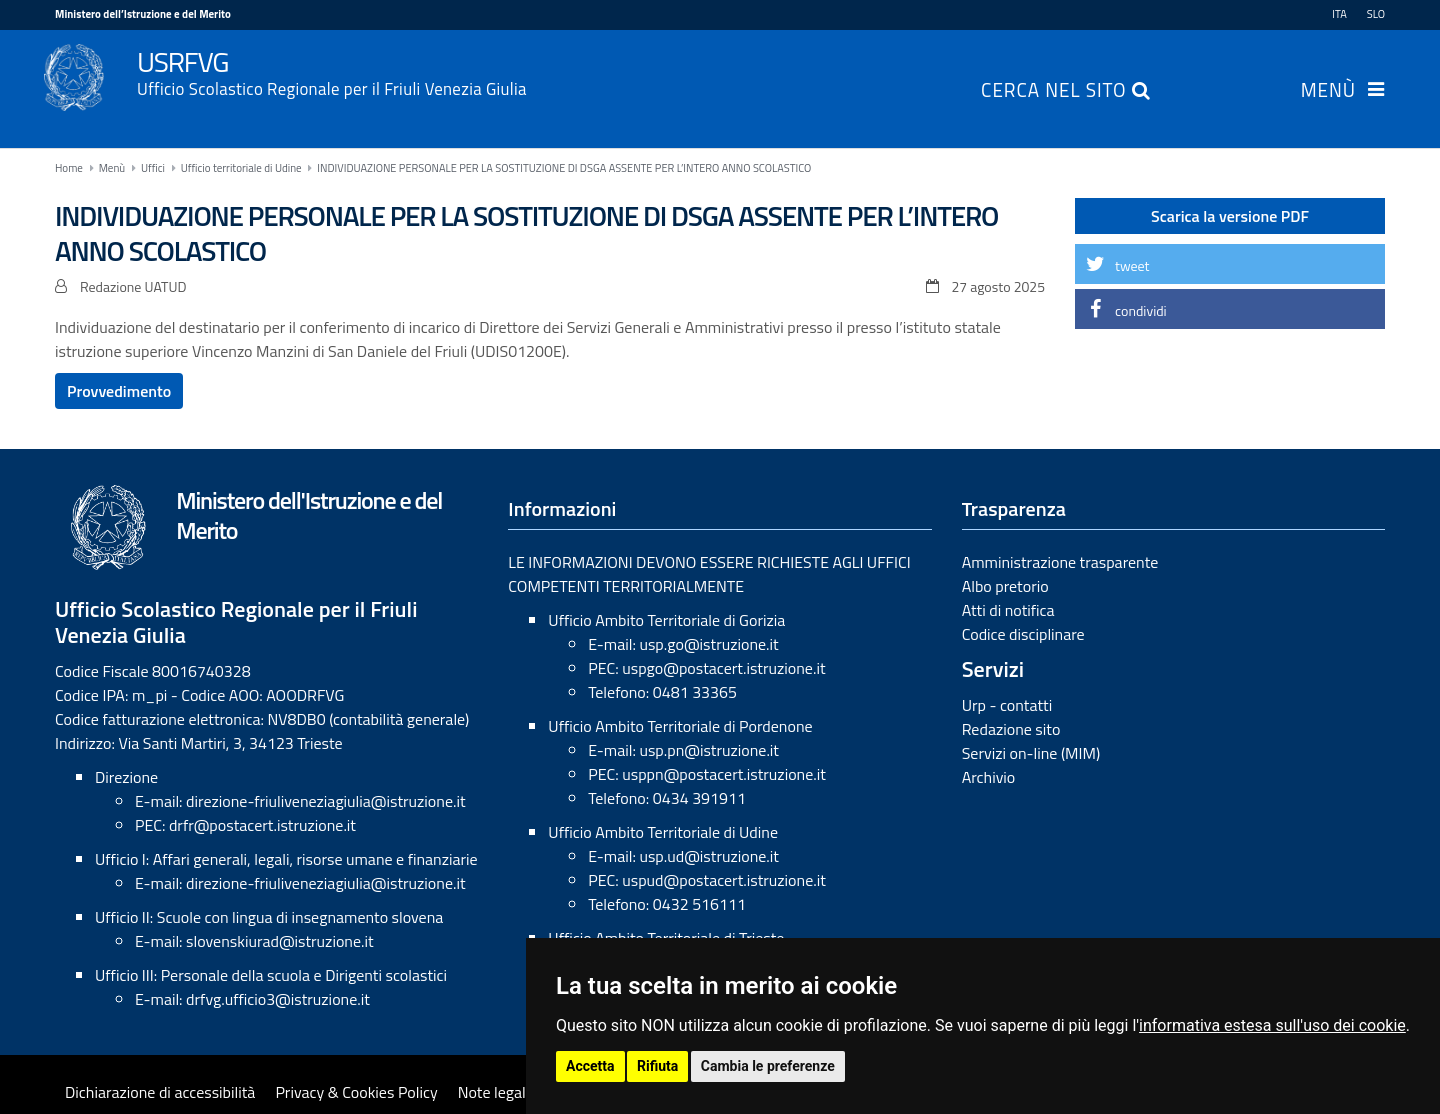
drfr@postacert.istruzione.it (262, 825)
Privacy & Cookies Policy (356, 1092)
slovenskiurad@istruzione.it (280, 941)
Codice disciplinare (1023, 634)
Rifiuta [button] (657, 1066)
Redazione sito (1011, 729)
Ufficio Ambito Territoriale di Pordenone (680, 726)
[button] (1230, 264)
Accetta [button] (590, 1066)
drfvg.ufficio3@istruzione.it (278, 999)
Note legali (494, 1092)
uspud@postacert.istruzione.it (724, 880)
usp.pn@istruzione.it (709, 750)
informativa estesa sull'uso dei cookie (1272, 1025)
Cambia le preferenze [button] (768, 1066)
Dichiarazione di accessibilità (160, 1092)
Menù (1328, 92)
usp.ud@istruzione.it (709, 856)
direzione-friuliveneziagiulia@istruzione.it (325, 801)
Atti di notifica (1008, 610)
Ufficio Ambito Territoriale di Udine (663, 832)
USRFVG (761, 71)
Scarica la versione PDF (1230, 216)
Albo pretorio (1005, 586)
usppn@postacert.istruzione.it (724, 774)
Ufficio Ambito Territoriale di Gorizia (666, 620)
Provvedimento (119, 391)
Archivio (989, 777)
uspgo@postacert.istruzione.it (723, 668)
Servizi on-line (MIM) (1031, 753)
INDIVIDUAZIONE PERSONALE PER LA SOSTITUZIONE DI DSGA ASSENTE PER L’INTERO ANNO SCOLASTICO (564, 168)
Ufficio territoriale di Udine (241, 168)
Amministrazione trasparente (1060, 562)
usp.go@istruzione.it (708, 644)
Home (69, 168)
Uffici (153, 168)
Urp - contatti (1007, 705)
